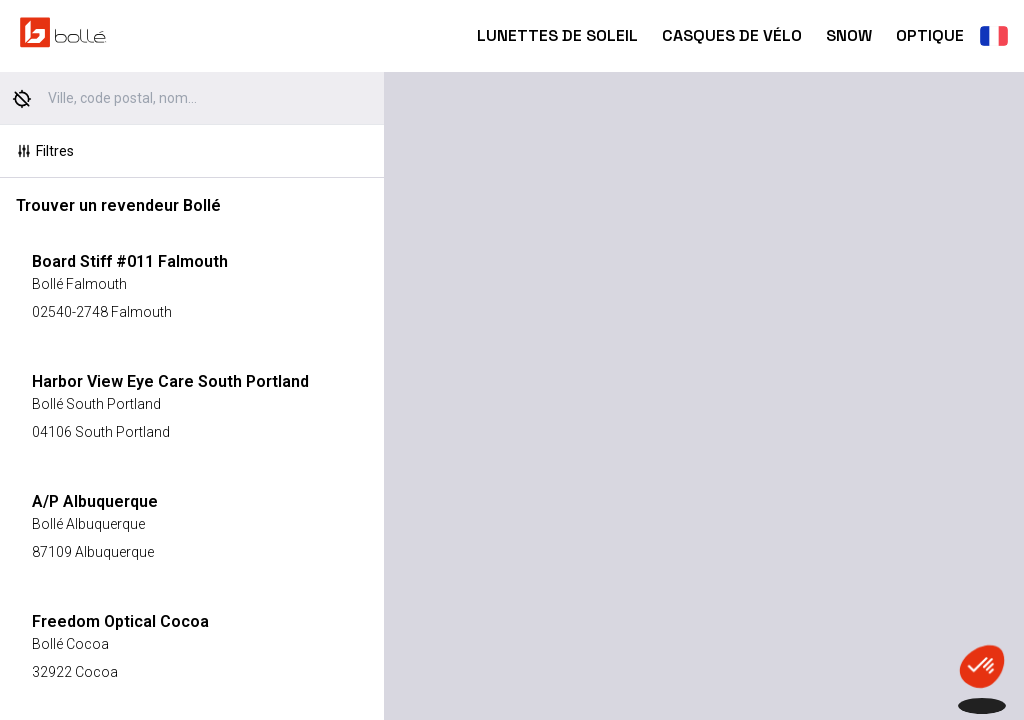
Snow (849, 35)
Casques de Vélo (732, 35)
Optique (930, 35)
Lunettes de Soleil (557, 35)
